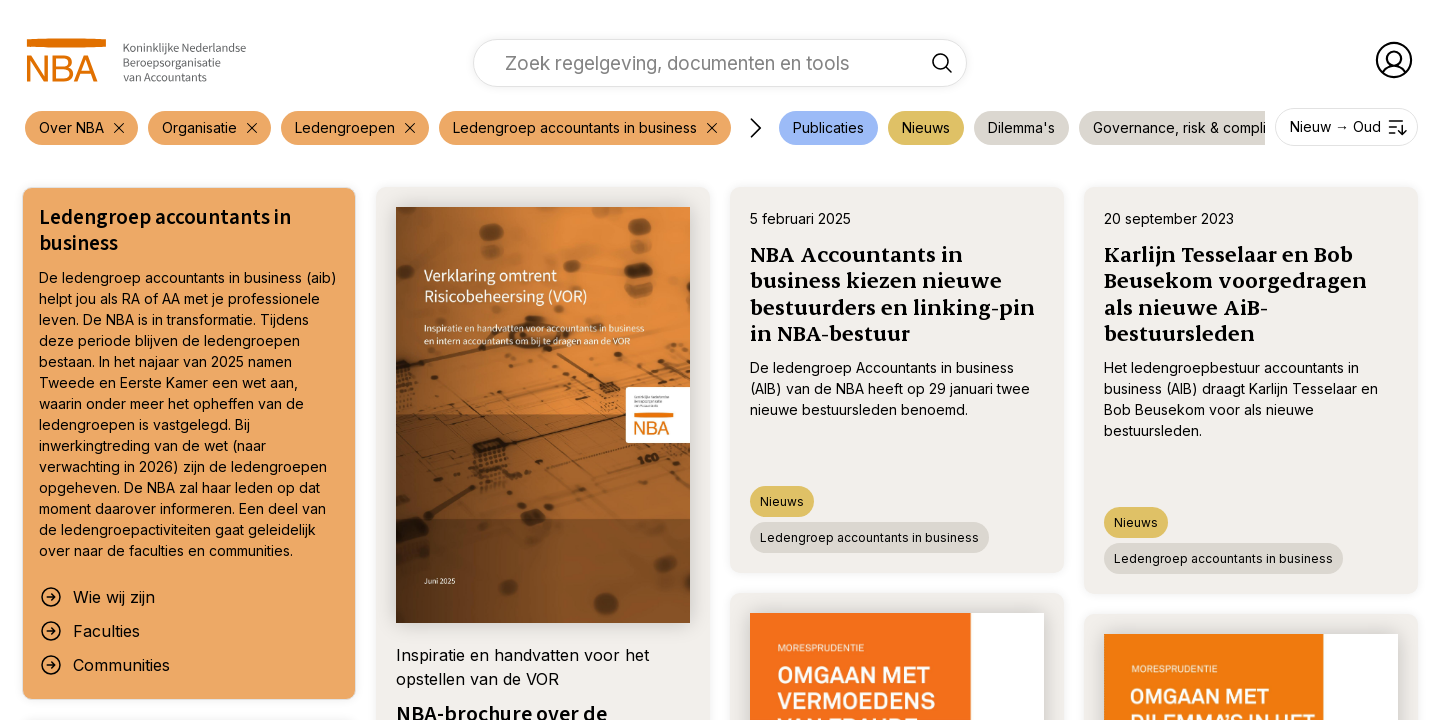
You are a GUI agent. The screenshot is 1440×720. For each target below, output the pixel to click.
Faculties (89, 631)
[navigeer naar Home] (136, 60)
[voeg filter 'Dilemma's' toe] (1021, 128)
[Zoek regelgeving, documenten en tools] (942, 63)
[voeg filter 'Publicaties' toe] (828, 128)
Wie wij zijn (97, 597)
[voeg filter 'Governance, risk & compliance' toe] (1196, 128)
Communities (104, 665)
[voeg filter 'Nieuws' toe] (926, 128)
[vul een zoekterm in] (705, 63)
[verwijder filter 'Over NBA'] (81, 128)
